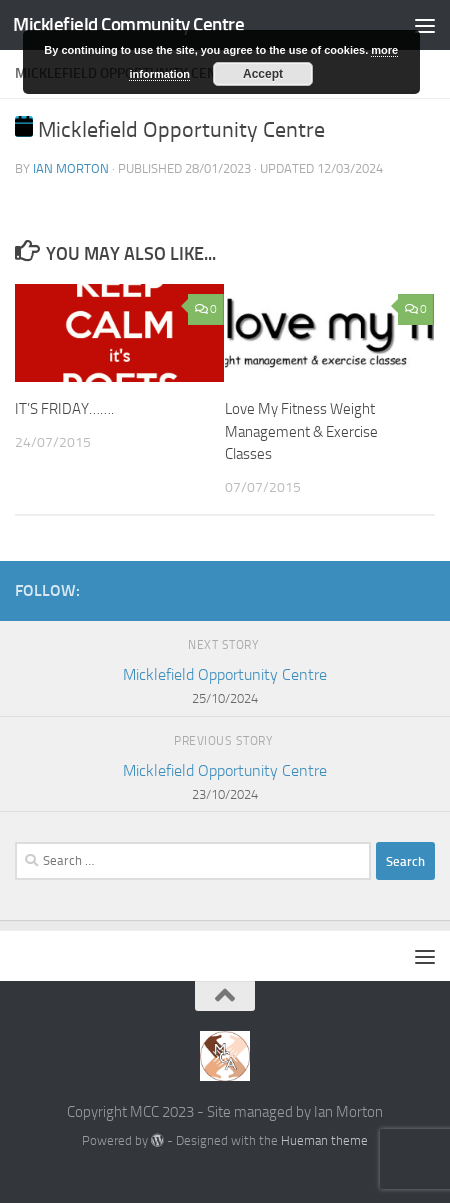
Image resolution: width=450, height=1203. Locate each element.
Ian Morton (71, 168)
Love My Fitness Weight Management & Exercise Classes (301, 431)
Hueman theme (324, 1140)
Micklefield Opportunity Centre (225, 688)
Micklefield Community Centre (128, 24)
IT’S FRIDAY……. (64, 409)
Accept (263, 74)
